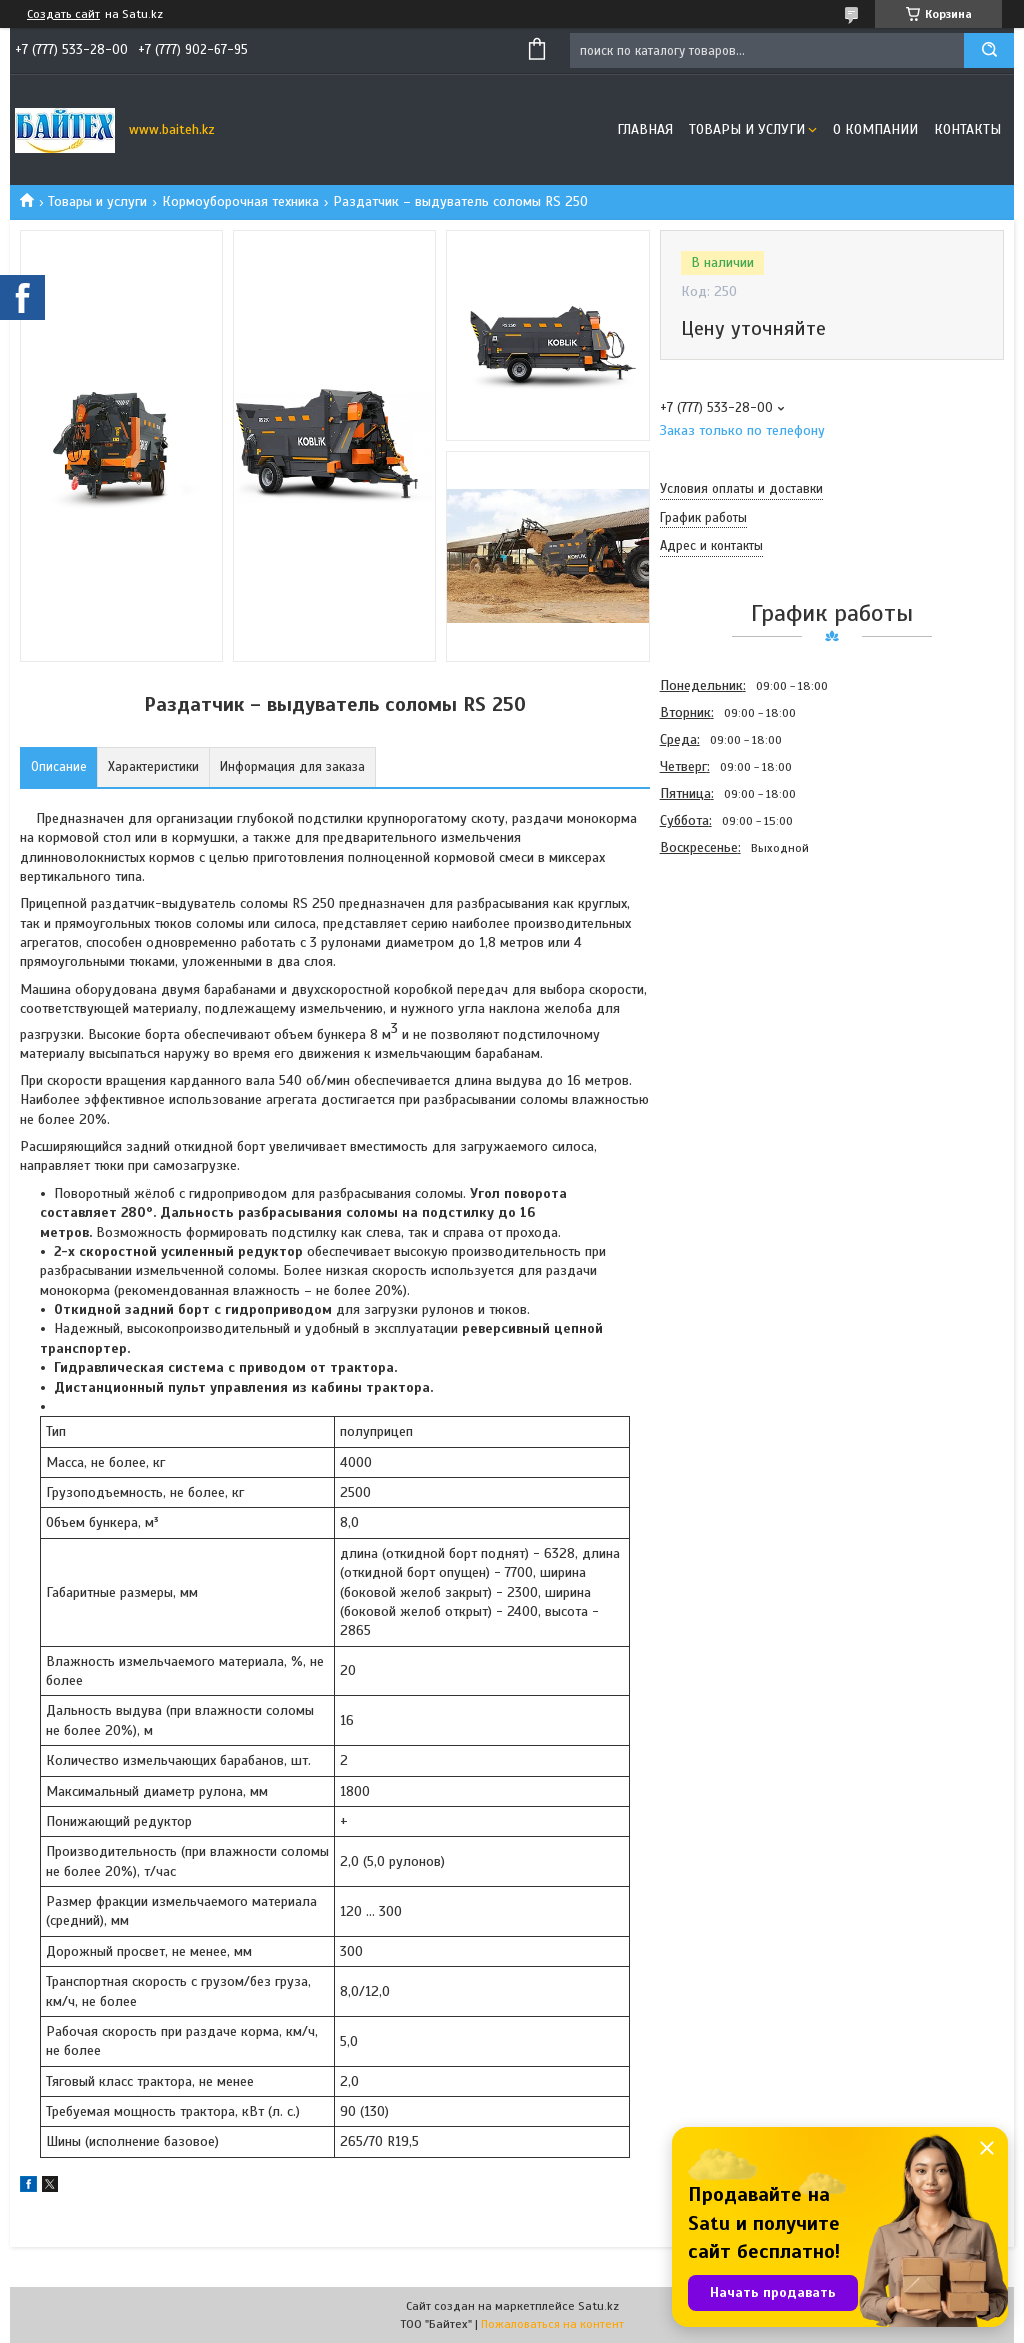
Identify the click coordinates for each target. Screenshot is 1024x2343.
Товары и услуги (747, 129)
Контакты (967, 129)
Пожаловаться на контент (552, 2324)
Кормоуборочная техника (240, 201)
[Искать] (989, 50)
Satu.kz (598, 2306)
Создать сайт (63, 14)
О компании (875, 129)
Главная (645, 129)
